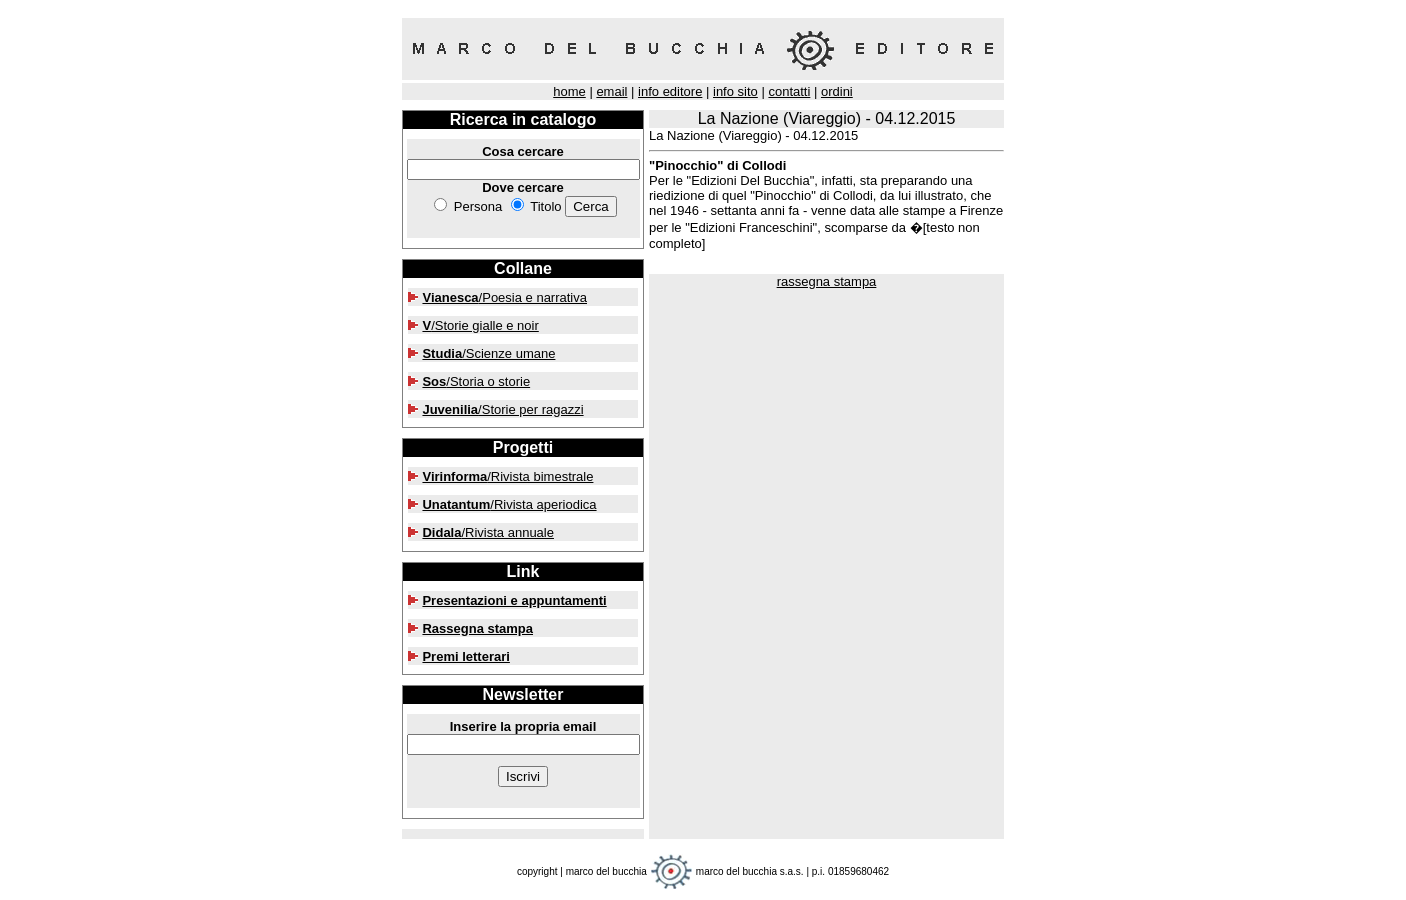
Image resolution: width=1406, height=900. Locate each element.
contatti (789, 91)
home (569, 91)
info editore (670, 91)
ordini (837, 91)
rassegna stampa (827, 281)
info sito (735, 91)
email (611, 91)
